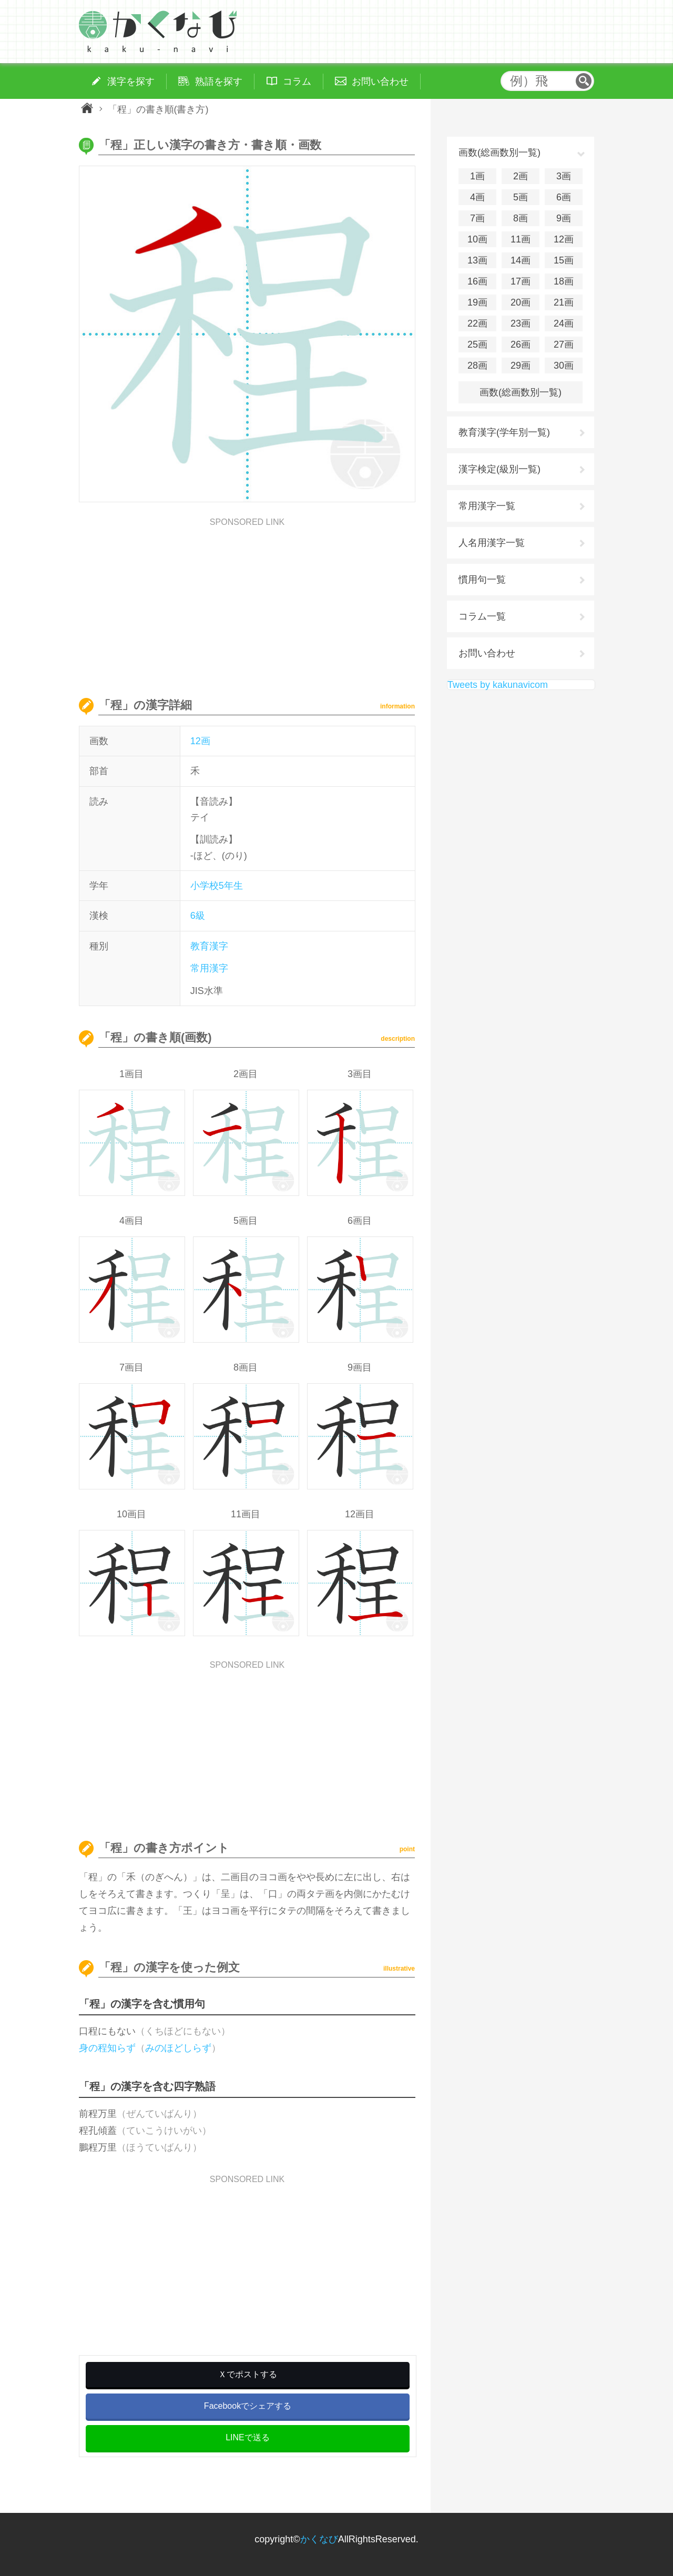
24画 (564, 323)
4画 (477, 197)
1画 (477, 176)
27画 (564, 344)
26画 (521, 344)
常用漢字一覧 (486, 506)
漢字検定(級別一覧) (499, 469)
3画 (563, 176)
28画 (477, 365)
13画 (477, 260)
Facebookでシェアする (247, 2405)
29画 (521, 365)
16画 (477, 281)
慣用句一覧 (482, 579)
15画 (564, 260)
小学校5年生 (216, 885)
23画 (521, 323)
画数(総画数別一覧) (521, 392)
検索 (584, 81)
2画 (520, 176)
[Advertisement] (247, 600)
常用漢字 (209, 968)
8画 (520, 218)
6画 (563, 197)
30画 (564, 365)
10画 (477, 239)
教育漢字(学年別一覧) (504, 432)
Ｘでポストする (247, 2374)
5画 (520, 197)
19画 (477, 302)
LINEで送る (248, 2437)
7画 (477, 218)
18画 (564, 281)
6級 (197, 915)
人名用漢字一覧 (491, 542)
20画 (521, 302)
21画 (564, 302)
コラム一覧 (482, 616)
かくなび (319, 2539)
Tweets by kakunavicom (497, 685)
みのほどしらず (178, 2048)
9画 (563, 218)
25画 (477, 344)
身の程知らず (107, 2048)
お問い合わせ (486, 653)
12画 (200, 741)
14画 (521, 260)
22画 (477, 323)
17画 (521, 281)
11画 (521, 239)
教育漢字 (209, 946)
